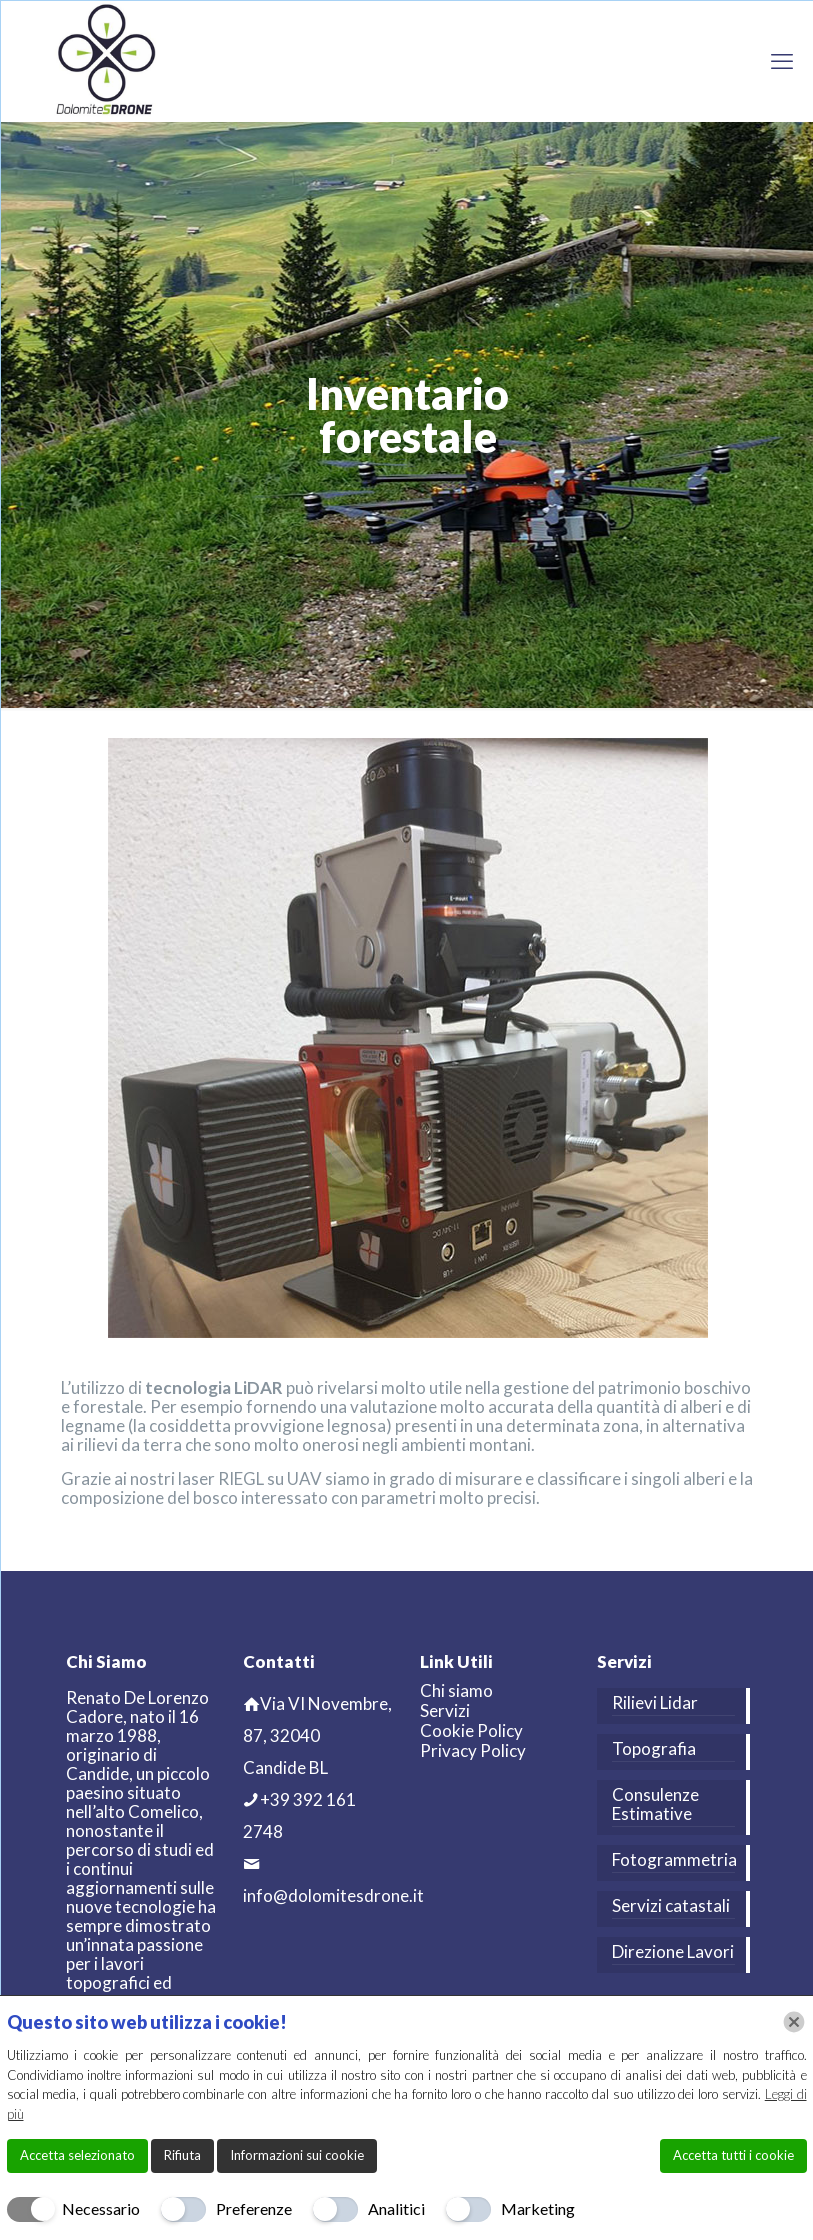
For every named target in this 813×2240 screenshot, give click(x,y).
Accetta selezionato (77, 2155)
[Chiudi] (794, 2022)
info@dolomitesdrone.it (333, 1895)
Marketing (538, 2208)
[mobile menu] (782, 61)
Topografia (654, 1749)
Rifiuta (182, 2155)
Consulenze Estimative (655, 1804)
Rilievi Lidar (655, 1703)
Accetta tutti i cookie (733, 2155)
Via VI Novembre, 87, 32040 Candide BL (317, 1735)
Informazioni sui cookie (297, 2155)
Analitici (396, 2208)
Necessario (101, 2208)
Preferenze (254, 2208)
